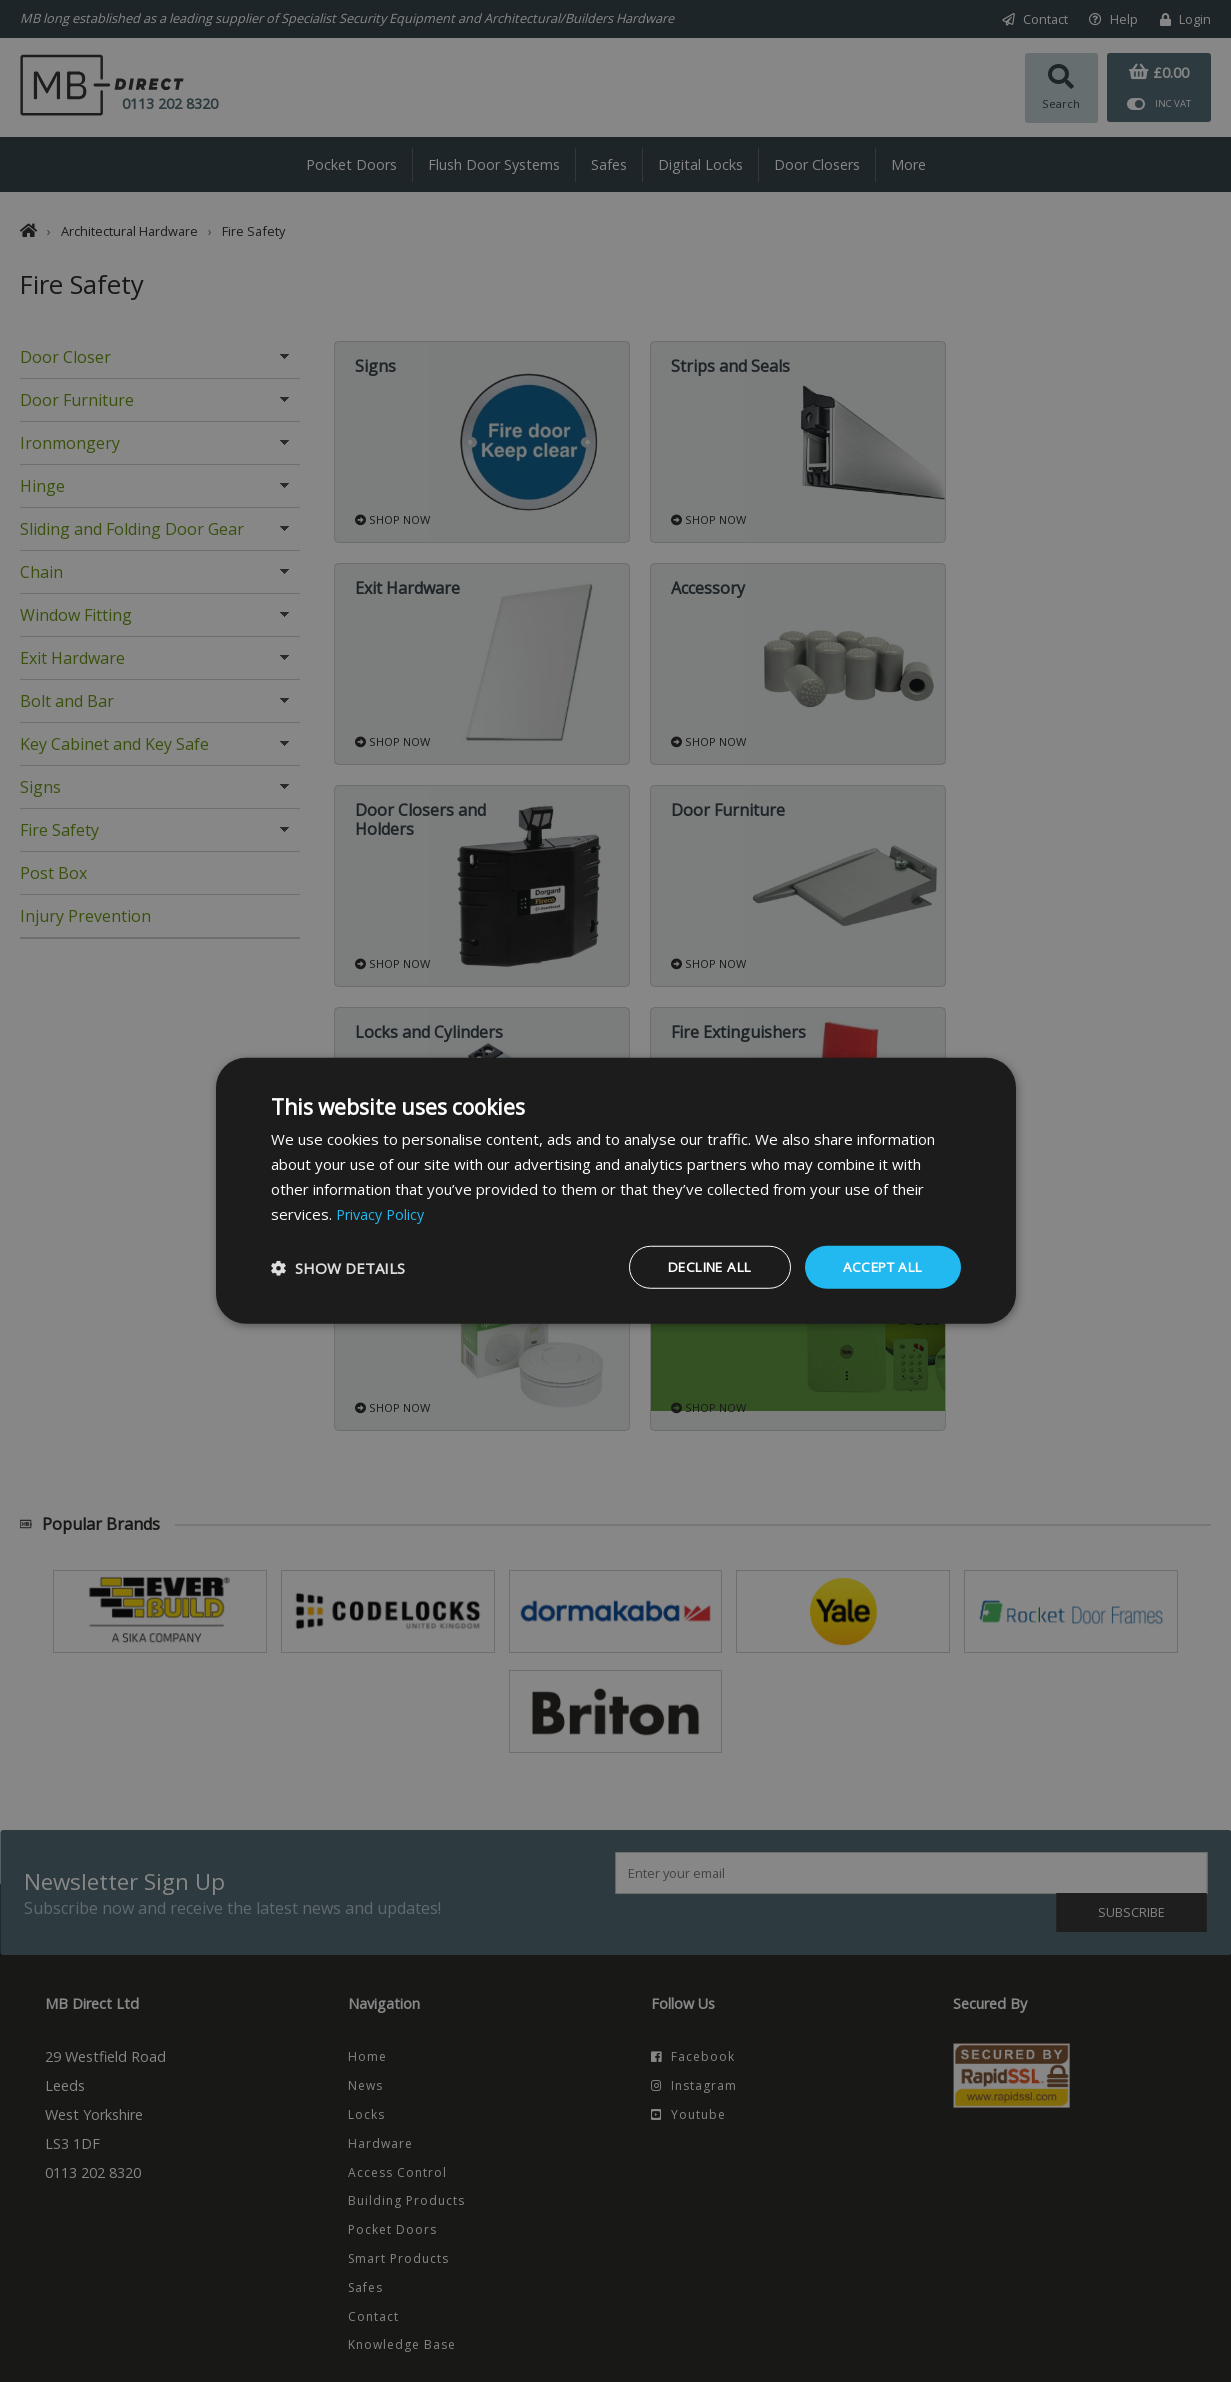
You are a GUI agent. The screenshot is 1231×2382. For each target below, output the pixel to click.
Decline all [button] (699, 1266)
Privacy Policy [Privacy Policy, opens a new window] (383, 1213)
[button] (338, 1268)
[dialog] (616, 1191)
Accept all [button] (880, 1266)
